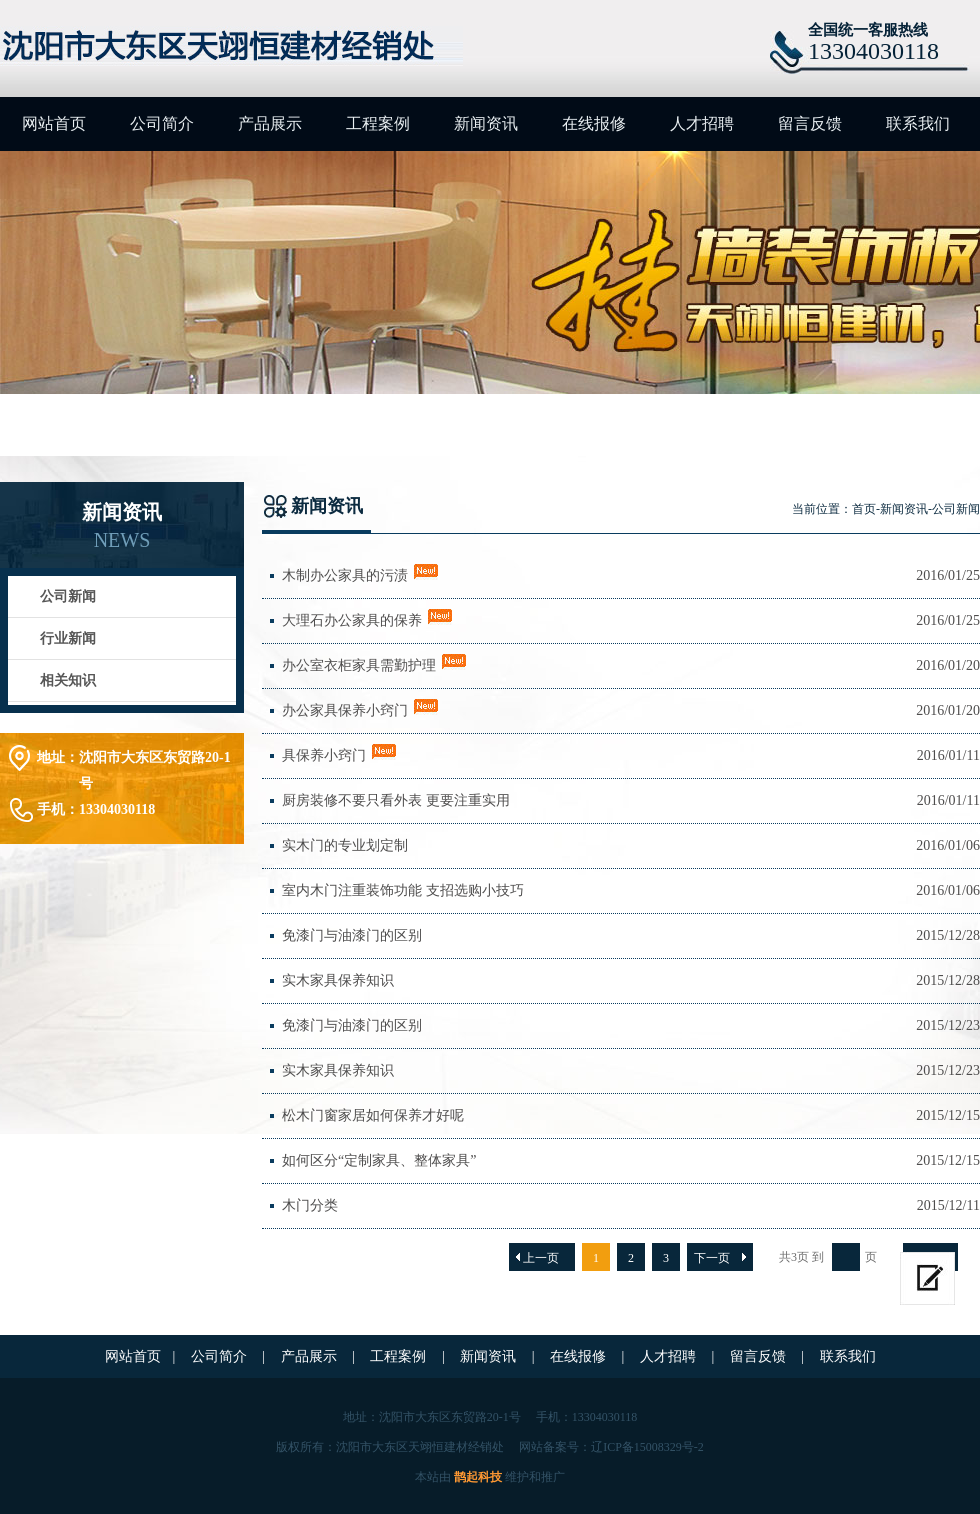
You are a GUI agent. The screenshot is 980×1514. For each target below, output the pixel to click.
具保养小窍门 (324, 755)
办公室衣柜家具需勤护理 (359, 665)
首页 (864, 509)
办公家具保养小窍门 (345, 710)
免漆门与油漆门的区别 (352, 935)
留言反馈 (810, 123)
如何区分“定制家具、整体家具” (379, 1160)
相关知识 (68, 680)
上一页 (541, 1258)
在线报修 (594, 123)
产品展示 (270, 123)
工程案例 (378, 123)
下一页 (712, 1258)
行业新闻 (68, 638)
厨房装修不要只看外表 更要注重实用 (396, 800)
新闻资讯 (486, 123)
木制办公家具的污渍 (345, 575)
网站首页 (54, 123)
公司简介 (162, 123)
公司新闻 (68, 596)
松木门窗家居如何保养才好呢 (373, 1115)
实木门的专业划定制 (345, 845)
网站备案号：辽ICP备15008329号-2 (611, 1447)
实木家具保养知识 (338, 980)
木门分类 (310, 1205)
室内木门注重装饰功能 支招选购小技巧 (403, 890)
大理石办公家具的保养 (352, 620)
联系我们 (918, 123)
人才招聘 (702, 123)
